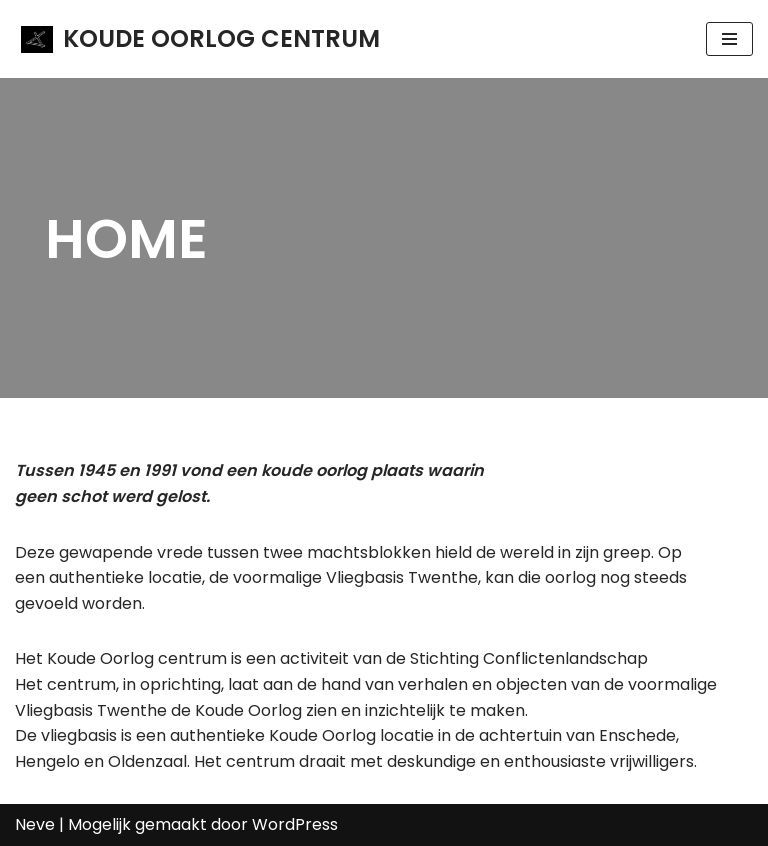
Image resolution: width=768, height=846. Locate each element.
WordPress (295, 824)
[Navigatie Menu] (729, 39)
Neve (35, 824)
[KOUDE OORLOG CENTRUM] (200, 39)
